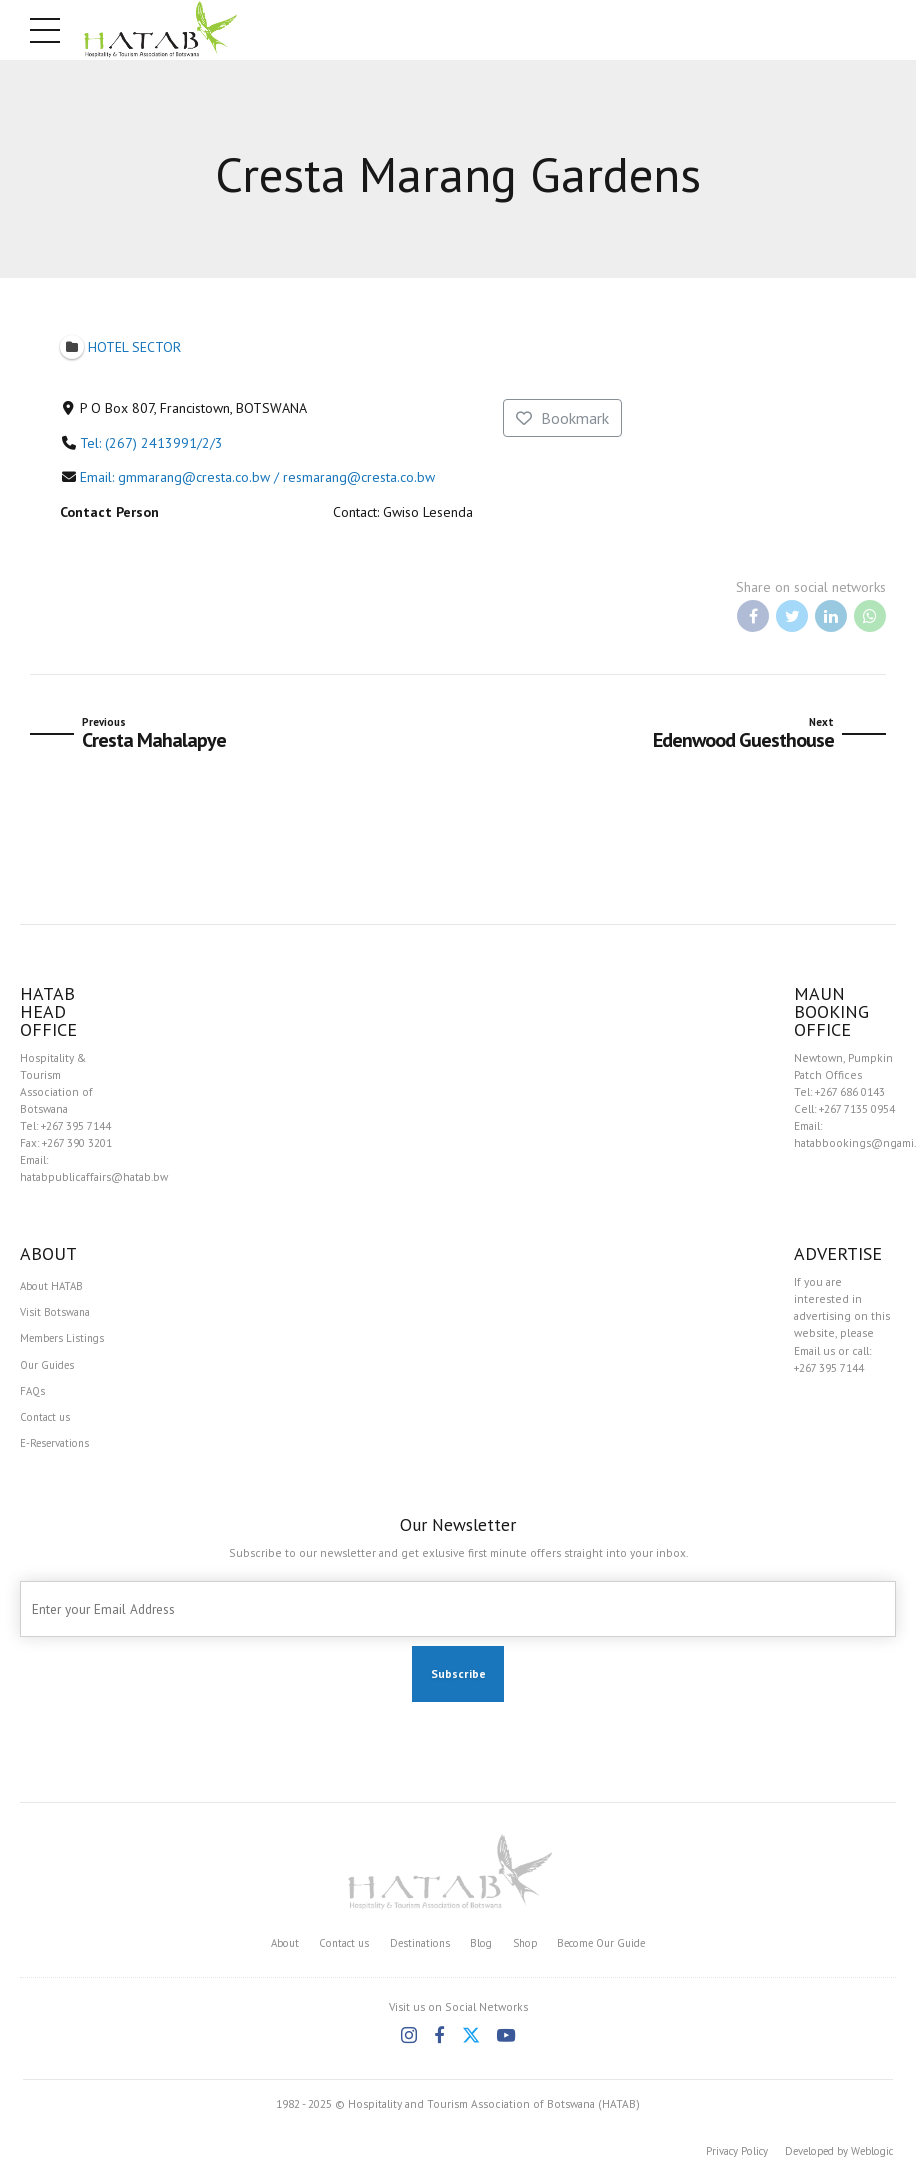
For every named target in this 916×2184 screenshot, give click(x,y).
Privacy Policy (717, 2159)
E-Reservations (57, 1450)
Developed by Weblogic (830, 2159)
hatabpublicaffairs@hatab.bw (94, 1176)
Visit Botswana (56, 1314)
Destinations (414, 1951)
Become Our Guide (611, 1951)
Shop (526, 1951)
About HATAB (54, 1286)
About (270, 1951)
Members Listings (65, 1341)
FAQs (33, 1395)
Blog (480, 1951)
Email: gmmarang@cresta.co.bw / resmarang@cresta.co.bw (257, 477)
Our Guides (50, 1368)
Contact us (47, 1423)
